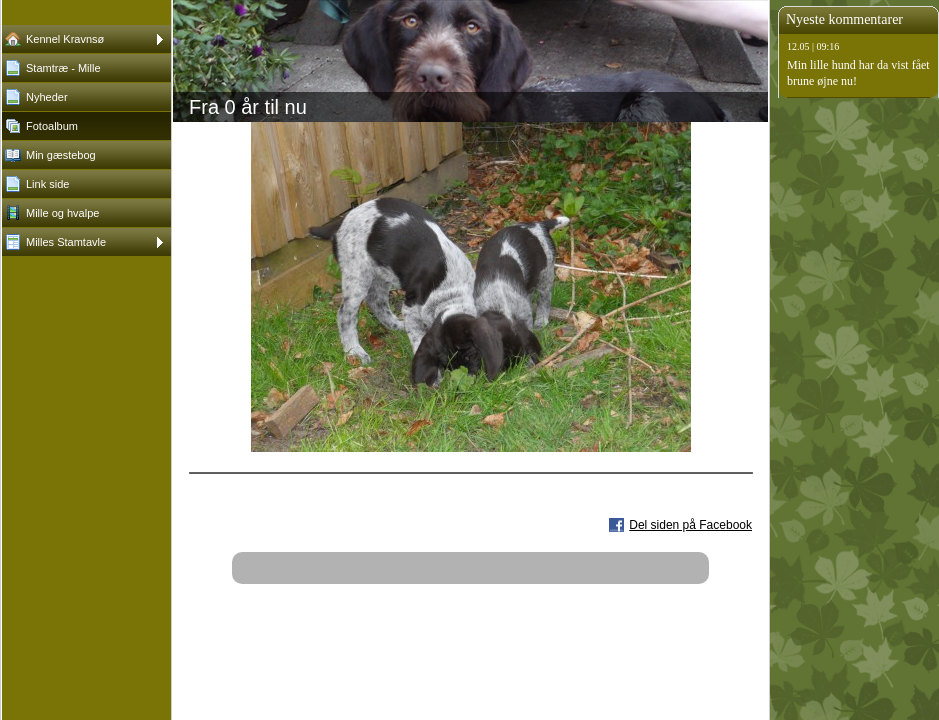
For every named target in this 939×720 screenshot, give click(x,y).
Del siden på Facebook (690, 525)
